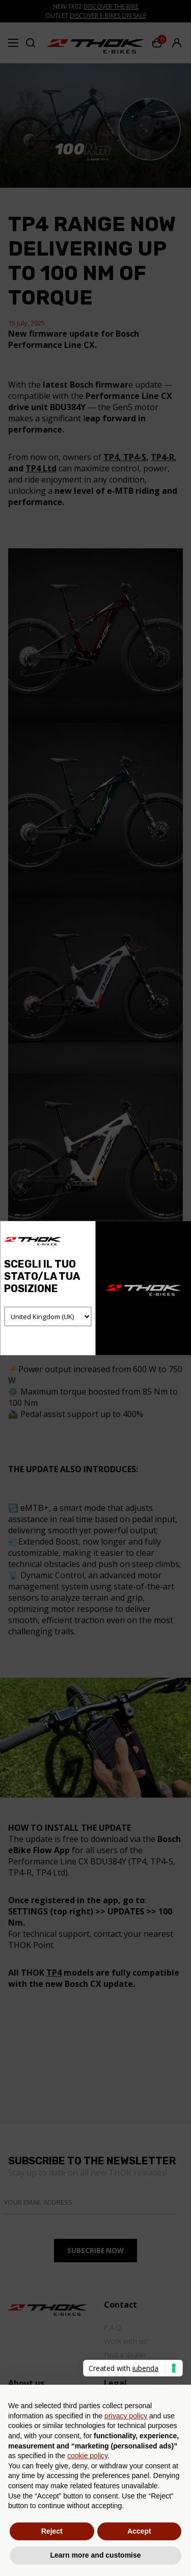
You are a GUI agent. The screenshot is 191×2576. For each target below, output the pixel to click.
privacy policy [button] (125, 2416)
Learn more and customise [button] (95, 2555)
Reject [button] (52, 2531)
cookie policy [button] (87, 2456)
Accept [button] (139, 2531)
